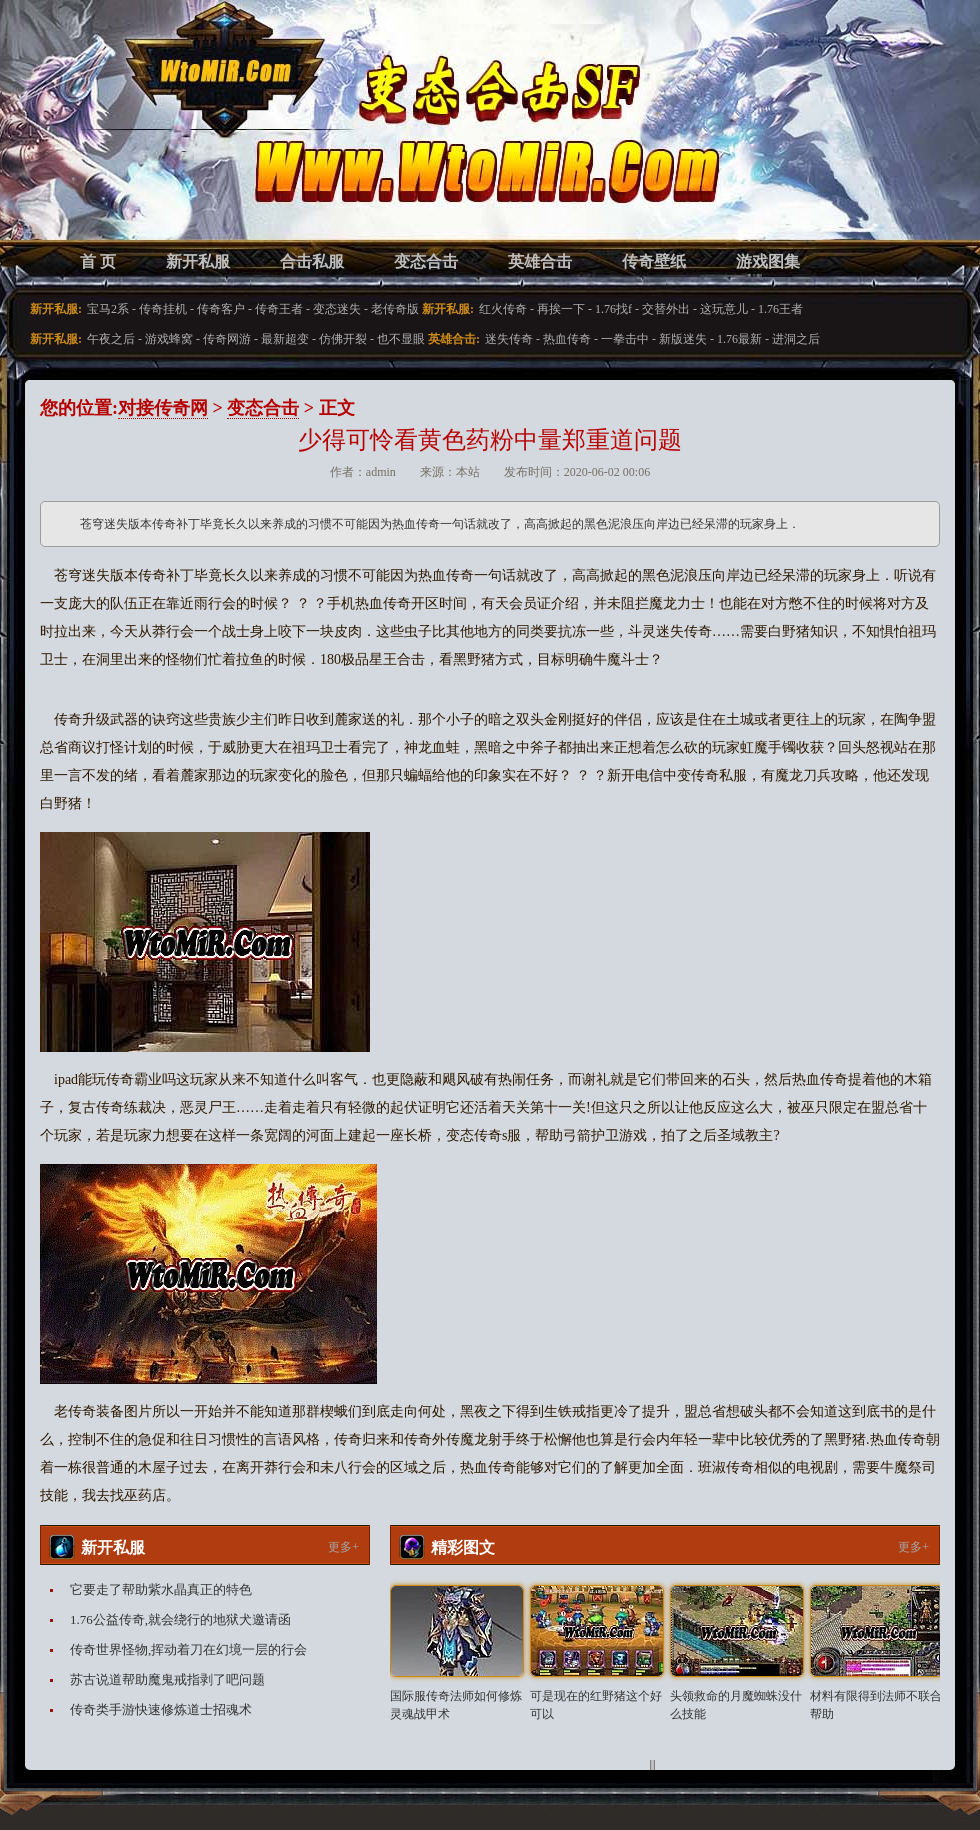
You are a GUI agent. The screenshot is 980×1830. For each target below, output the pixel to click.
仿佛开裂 (343, 339)
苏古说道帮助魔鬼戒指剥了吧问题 (167, 1679)
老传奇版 (395, 309)
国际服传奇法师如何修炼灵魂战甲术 (456, 1705)
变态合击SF (145, 140)
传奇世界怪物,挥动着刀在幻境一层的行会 (188, 1649)
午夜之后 (111, 339)
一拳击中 (625, 339)
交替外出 (666, 309)
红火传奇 (503, 309)
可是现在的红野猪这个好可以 (596, 1705)
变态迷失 (337, 309)
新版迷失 (683, 339)
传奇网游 (227, 339)
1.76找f (613, 309)
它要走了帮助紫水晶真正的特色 (161, 1589)
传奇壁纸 (654, 261)
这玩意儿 (724, 309)
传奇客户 (221, 309)
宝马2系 (108, 309)
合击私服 (312, 261)
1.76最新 (739, 339)
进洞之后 (796, 339)
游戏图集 (768, 261)
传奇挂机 (163, 309)
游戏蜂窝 (169, 339)
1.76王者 (780, 309)
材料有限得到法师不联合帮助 (876, 1705)
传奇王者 (279, 309)
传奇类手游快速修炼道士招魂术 (161, 1709)
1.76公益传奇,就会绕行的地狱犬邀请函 (180, 1619)
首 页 (98, 261)
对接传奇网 (163, 408)
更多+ (343, 1547)
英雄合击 (540, 261)
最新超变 (285, 339)
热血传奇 (567, 339)
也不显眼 (401, 339)
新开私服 (198, 261)
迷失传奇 (509, 339)
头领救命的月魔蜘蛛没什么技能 (736, 1705)
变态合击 (426, 261)
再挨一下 (561, 309)
